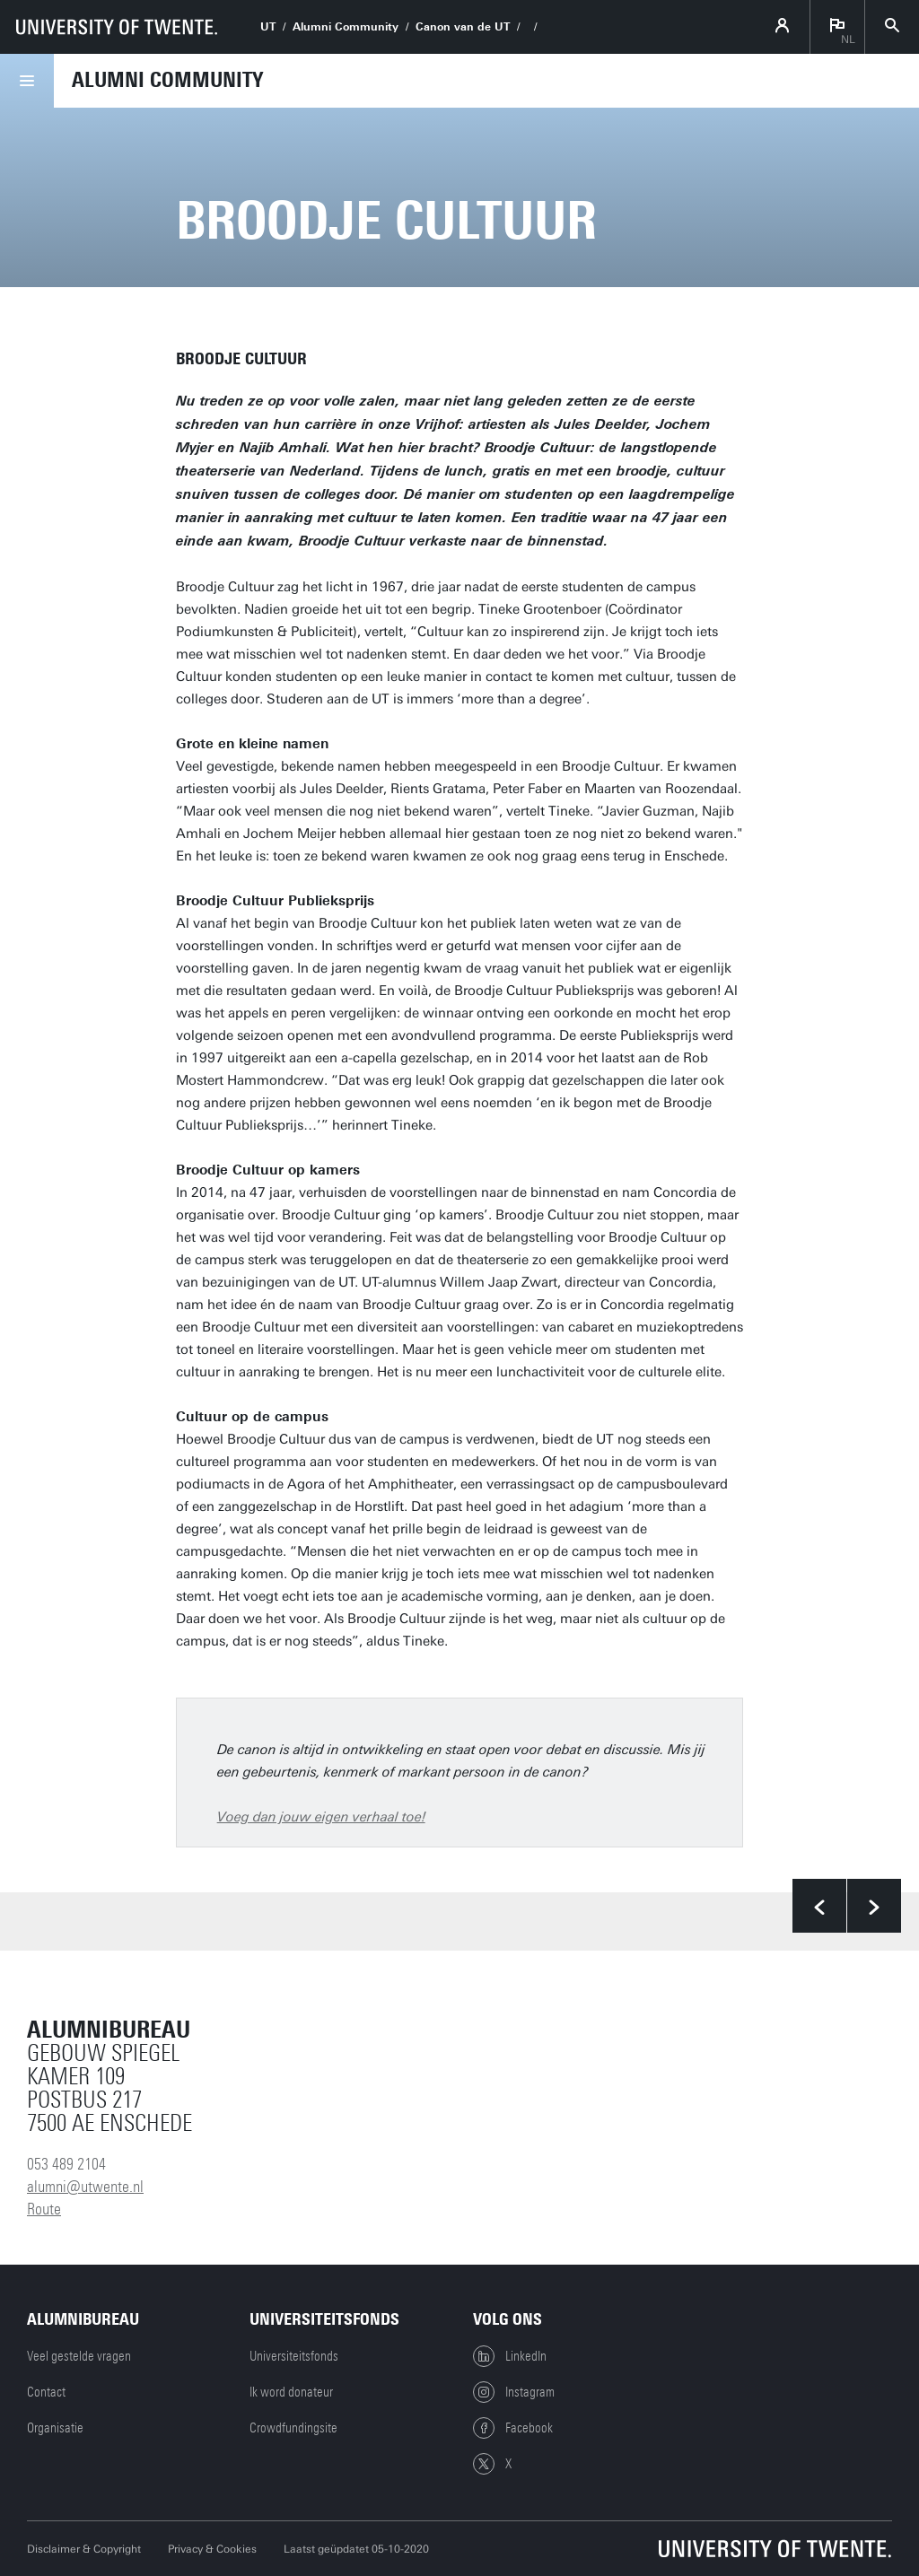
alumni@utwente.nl (85, 2186)
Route (44, 2209)
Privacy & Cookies (212, 2549)
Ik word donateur (291, 2392)
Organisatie (55, 2428)
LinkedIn (510, 2356)
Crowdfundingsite (293, 2428)
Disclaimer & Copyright (84, 2549)
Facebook (513, 2428)
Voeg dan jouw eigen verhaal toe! (321, 1817)
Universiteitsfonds (293, 2356)
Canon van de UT (463, 27)
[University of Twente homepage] (116, 27)
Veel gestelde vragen (79, 2356)
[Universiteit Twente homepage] (775, 2548)
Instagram (514, 2392)
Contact (46, 2392)
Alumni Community (345, 27)
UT (268, 27)
